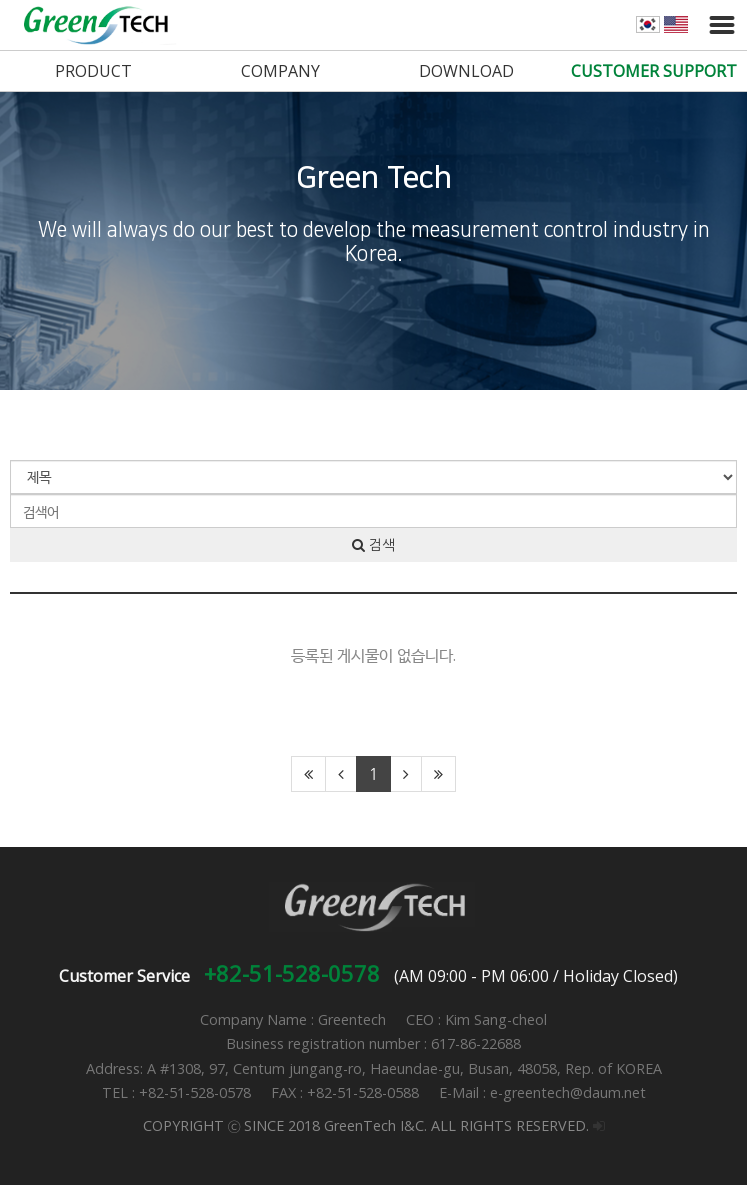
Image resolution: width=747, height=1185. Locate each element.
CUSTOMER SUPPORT (654, 71)
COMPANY (280, 71)
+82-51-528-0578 (292, 973)
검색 (373, 545)
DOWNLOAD (466, 71)
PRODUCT (93, 71)
